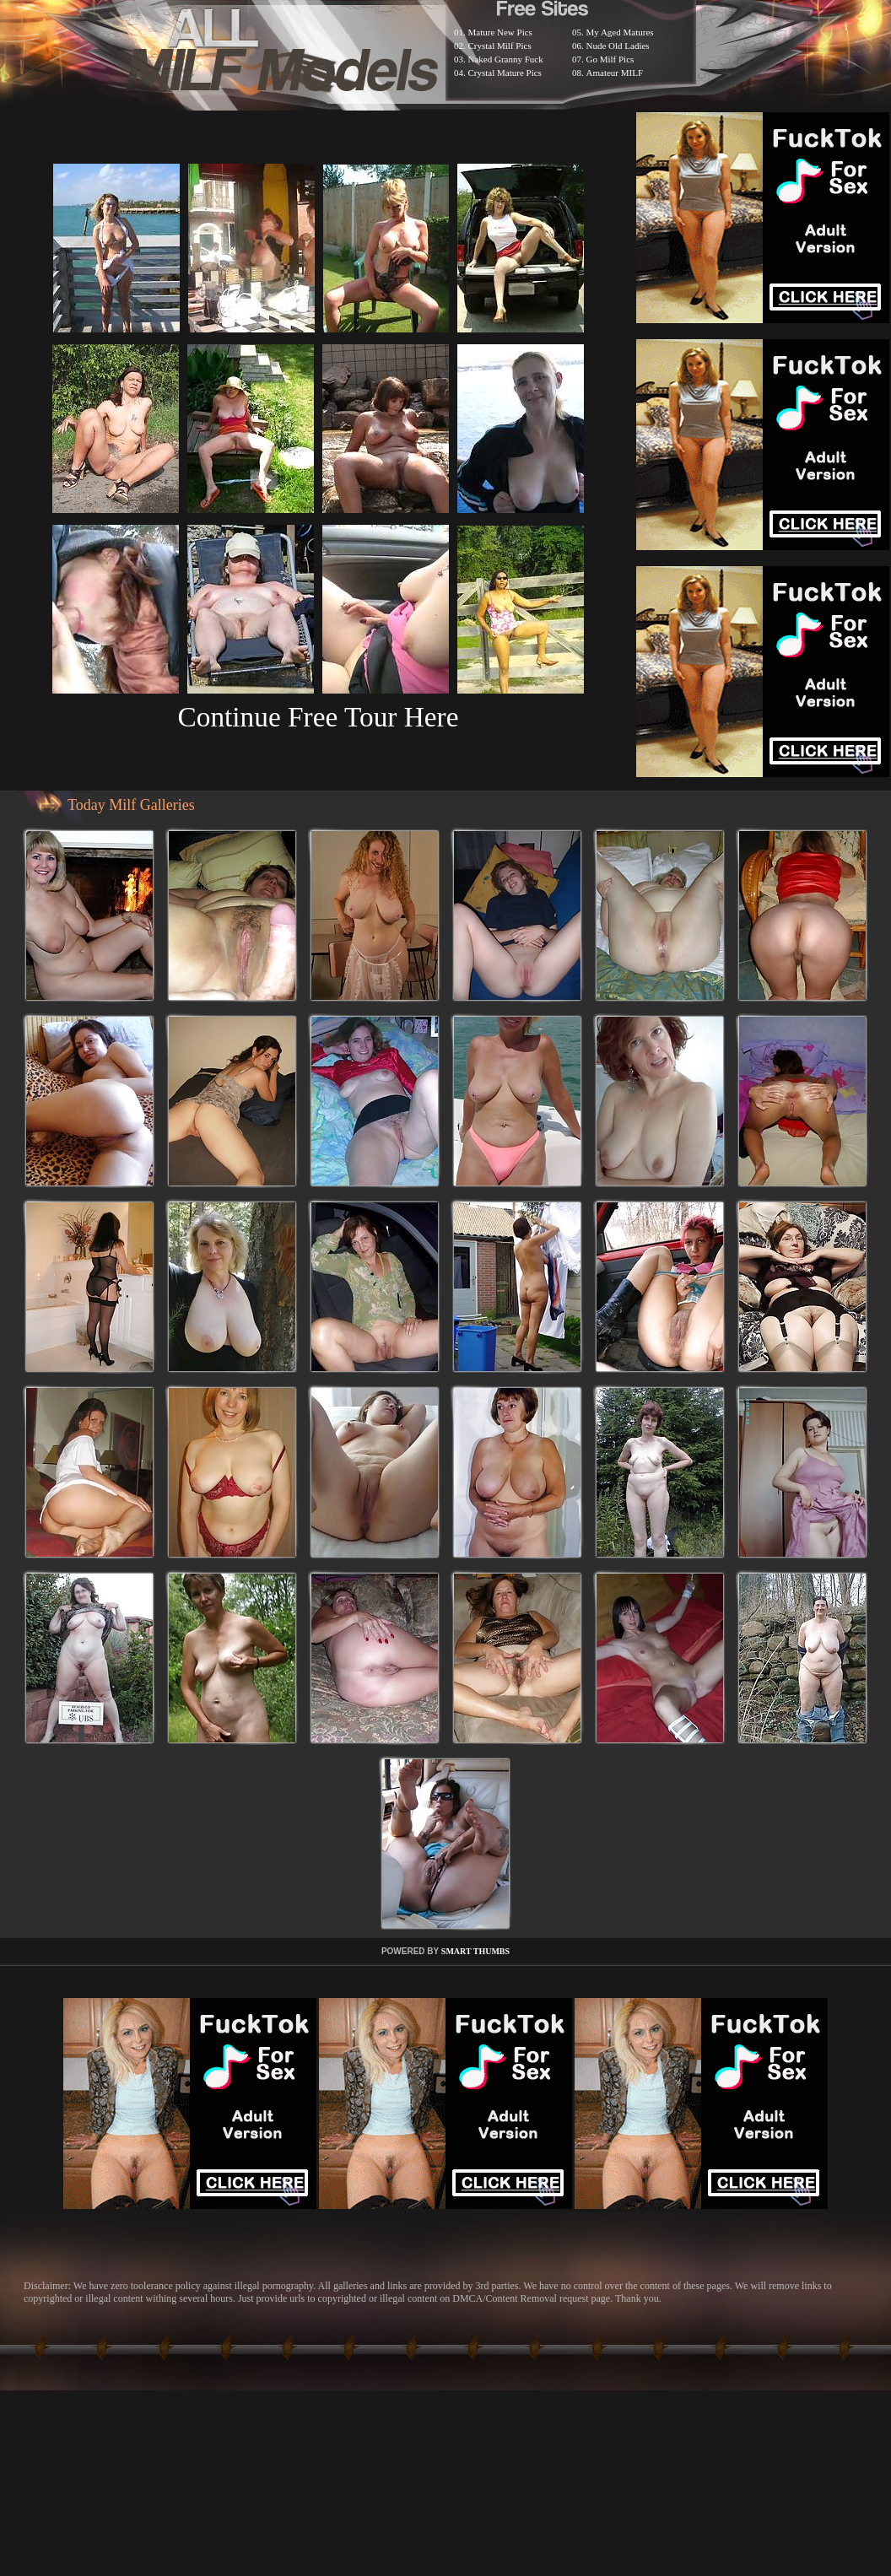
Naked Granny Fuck (505, 59)
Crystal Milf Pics (500, 46)
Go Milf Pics (610, 59)
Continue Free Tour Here (317, 716)
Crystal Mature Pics (505, 73)
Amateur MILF (615, 73)
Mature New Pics (500, 32)
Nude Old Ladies (618, 46)
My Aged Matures (620, 32)
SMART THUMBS (475, 1951)
